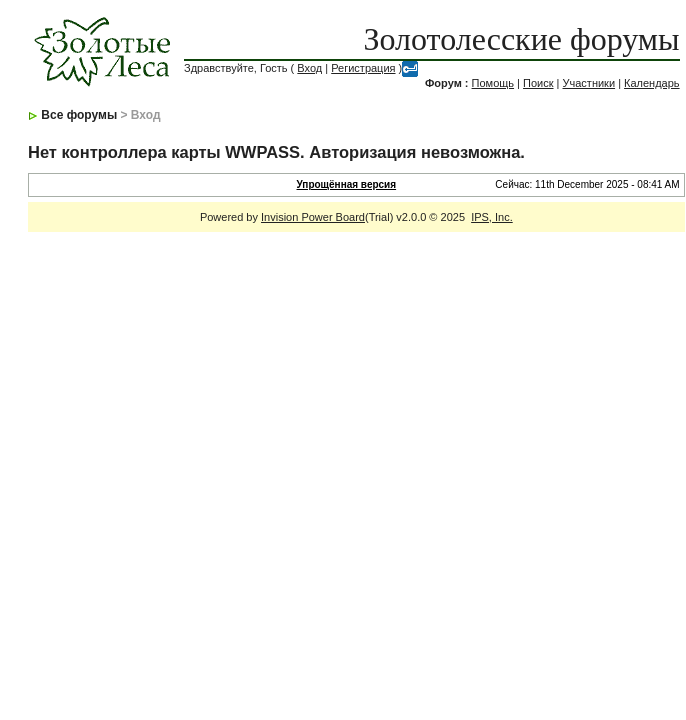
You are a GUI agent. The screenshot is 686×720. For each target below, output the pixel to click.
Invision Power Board (313, 217)
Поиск (538, 83)
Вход (309, 68)
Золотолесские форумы (521, 39)
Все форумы (79, 115)
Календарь (652, 83)
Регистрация (363, 68)
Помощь (493, 83)
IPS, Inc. (492, 217)
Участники (589, 83)
